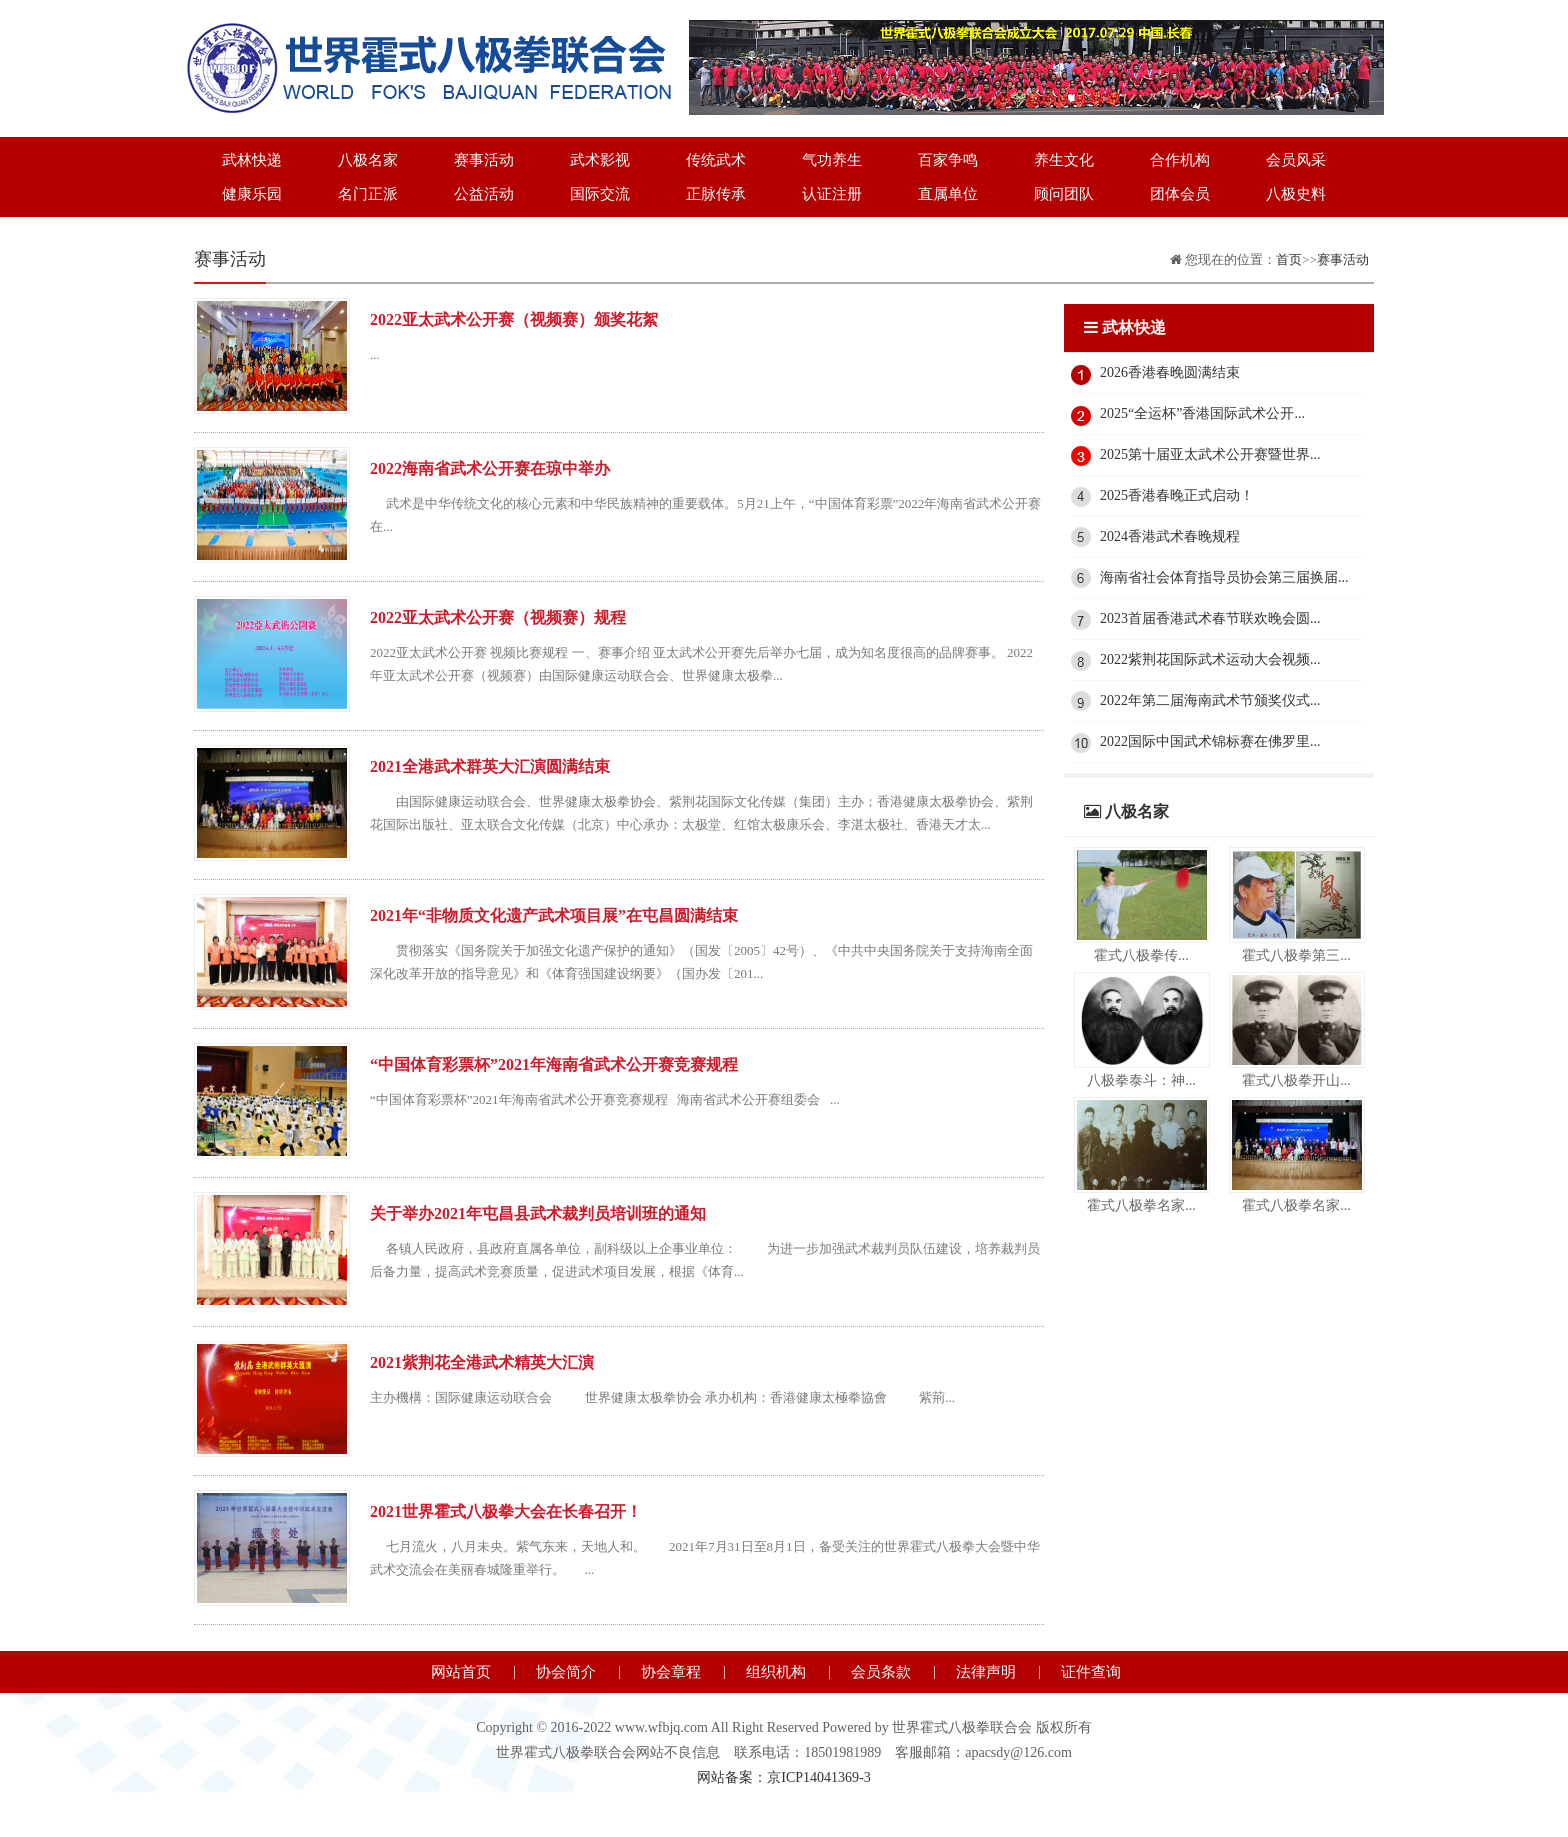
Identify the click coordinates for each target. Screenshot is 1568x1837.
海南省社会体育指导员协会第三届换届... (1224, 577)
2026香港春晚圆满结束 (1170, 372)
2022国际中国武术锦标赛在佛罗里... (1210, 741)
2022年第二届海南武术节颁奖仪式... (1210, 700)
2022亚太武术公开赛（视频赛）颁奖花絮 (514, 319)
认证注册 (832, 194)
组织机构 (776, 1672)
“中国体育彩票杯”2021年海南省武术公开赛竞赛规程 (554, 1064)
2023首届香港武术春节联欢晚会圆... (1210, 618)
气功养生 (832, 160)
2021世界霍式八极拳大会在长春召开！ (506, 1511)
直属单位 (948, 194)
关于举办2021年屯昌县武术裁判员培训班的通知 (538, 1213)
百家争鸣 (948, 160)
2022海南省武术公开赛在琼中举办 (490, 468)
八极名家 (368, 160)
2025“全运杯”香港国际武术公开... (1202, 413)
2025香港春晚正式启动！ (1177, 495)
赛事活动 (484, 160)
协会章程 (671, 1672)
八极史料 (1296, 194)
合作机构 (1180, 160)
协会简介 (566, 1672)
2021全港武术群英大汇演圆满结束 (490, 766)
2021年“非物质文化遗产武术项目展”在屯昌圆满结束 (554, 915)
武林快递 (252, 160)
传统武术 (716, 160)
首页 (1289, 259)
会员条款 (881, 1672)
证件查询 (1091, 1672)
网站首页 (461, 1672)
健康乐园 (252, 194)
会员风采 (1296, 160)
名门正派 (368, 194)
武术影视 (600, 160)
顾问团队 (1064, 194)
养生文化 (1064, 160)
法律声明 (986, 1672)
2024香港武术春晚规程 (1170, 536)
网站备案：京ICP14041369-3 (783, 1777)
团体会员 (1180, 194)
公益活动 (484, 194)
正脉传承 (716, 194)
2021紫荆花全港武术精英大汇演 (482, 1362)
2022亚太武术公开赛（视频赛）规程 (498, 617)
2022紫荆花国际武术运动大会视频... (1210, 659)
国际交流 (600, 194)
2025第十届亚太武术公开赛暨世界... (1210, 454)
